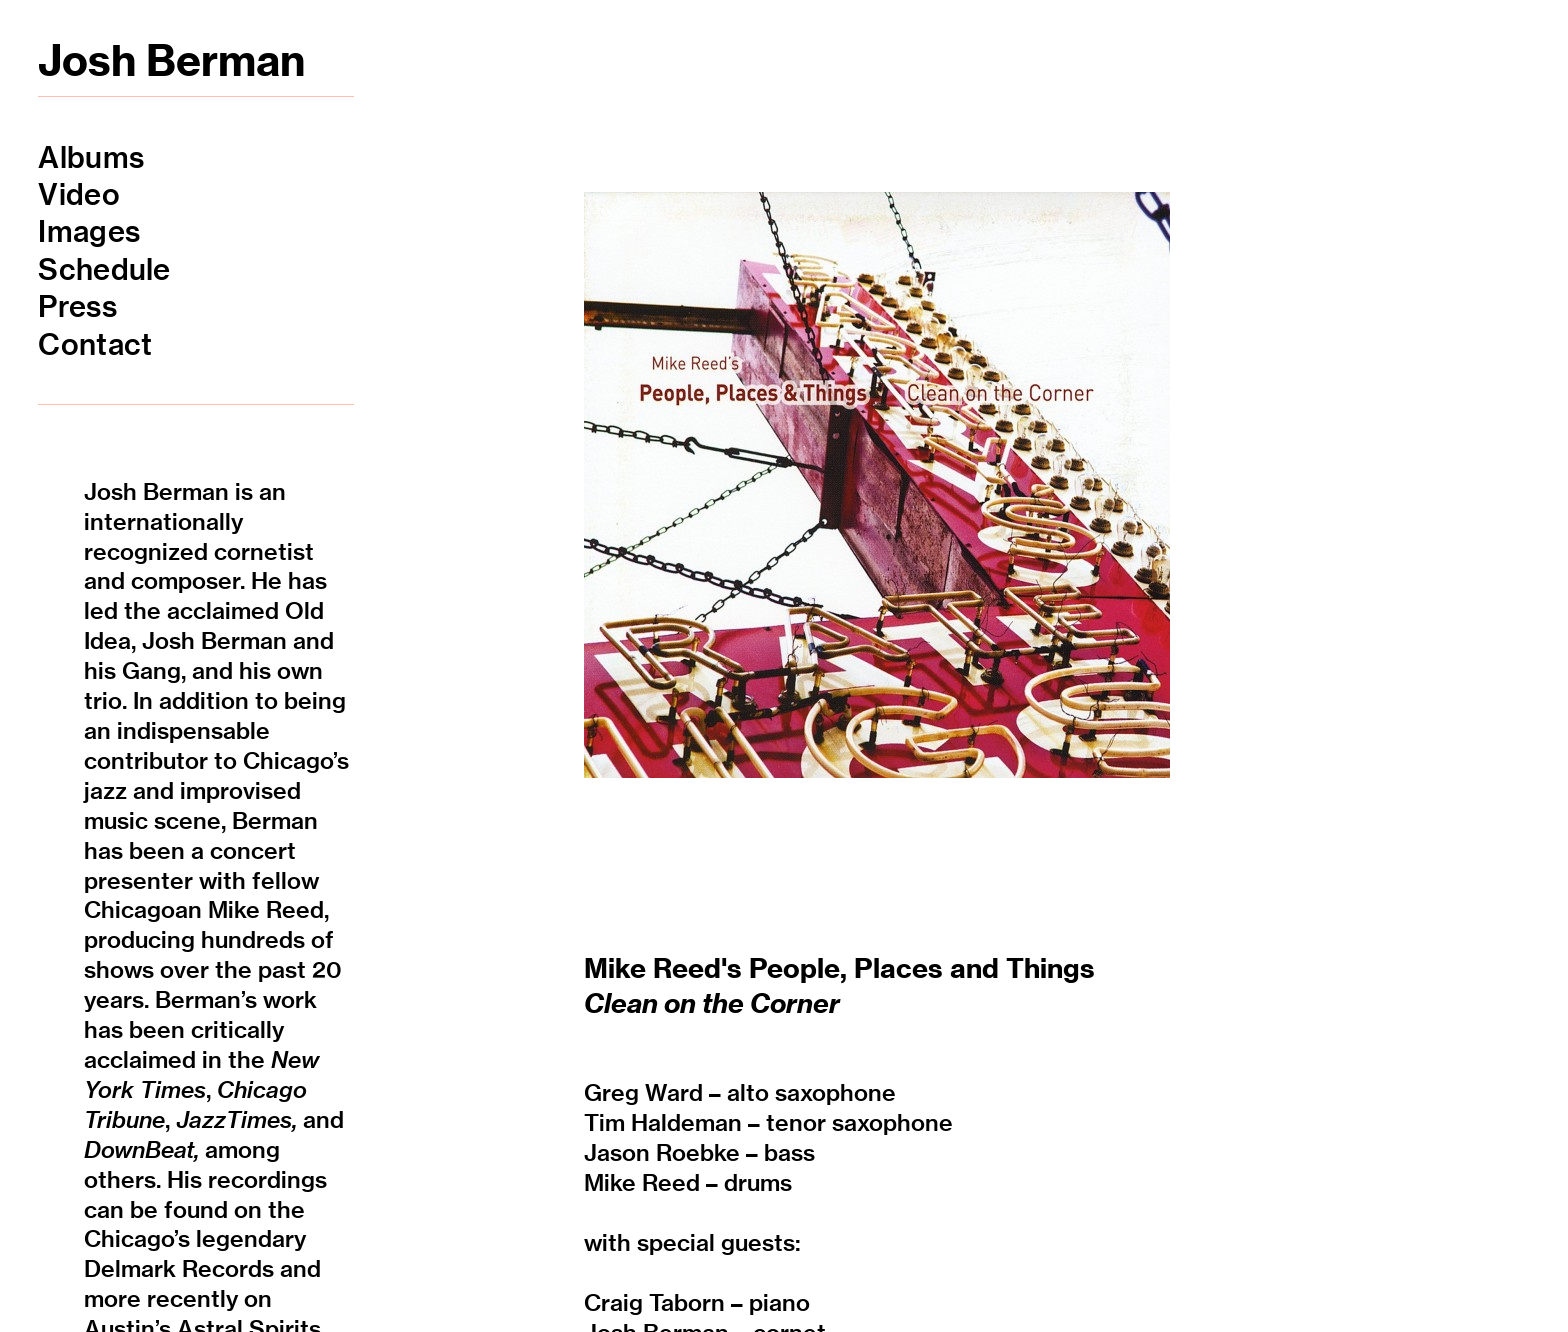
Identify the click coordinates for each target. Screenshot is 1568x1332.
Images (89, 231)
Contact (95, 344)
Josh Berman (171, 60)
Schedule (104, 269)
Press (77, 306)
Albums (91, 157)
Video (78, 194)
